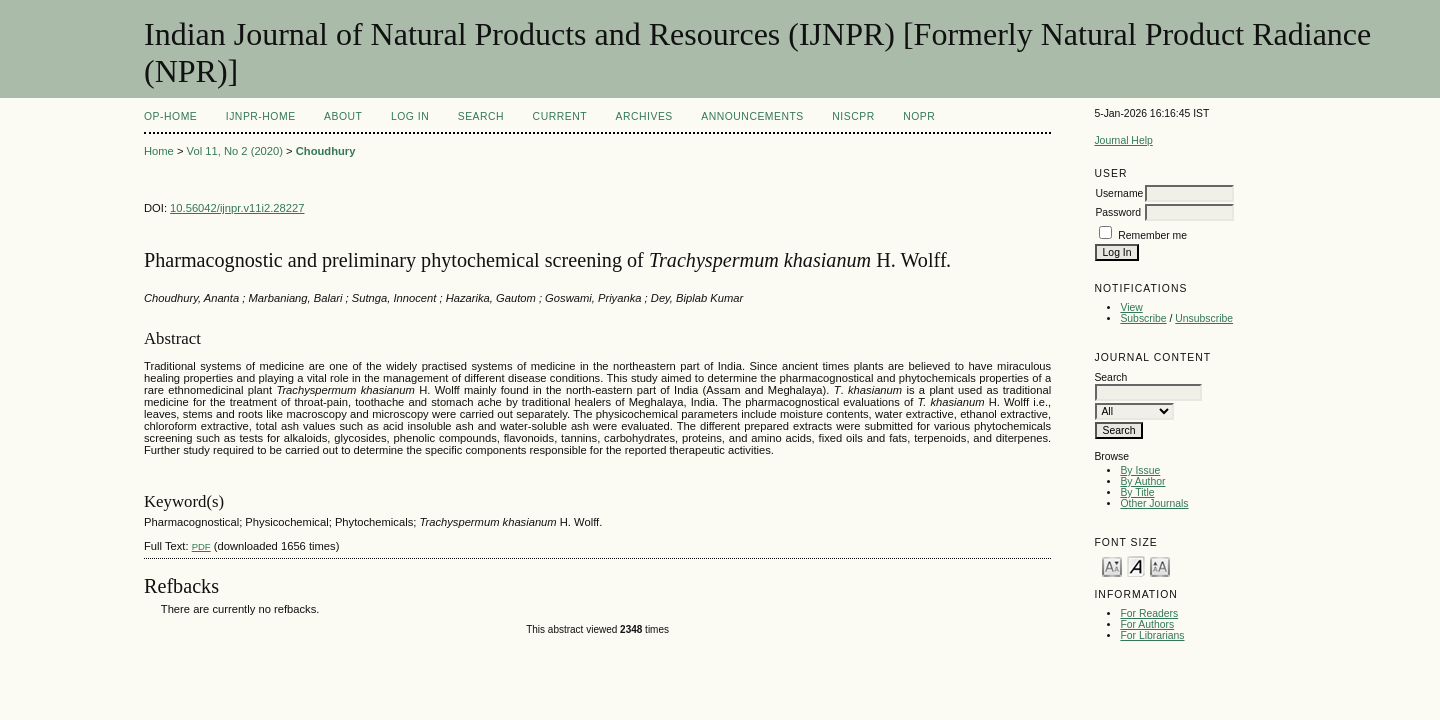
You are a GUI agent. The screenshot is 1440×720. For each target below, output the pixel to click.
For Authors (1147, 624)
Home (159, 151)
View (1131, 307)
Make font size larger (1160, 565)
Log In (410, 116)
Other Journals (1154, 503)
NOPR (919, 116)
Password (1118, 212)
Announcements (752, 116)
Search (481, 116)
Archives (644, 116)
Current (560, 116)
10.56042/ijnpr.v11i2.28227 (237, 208)
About (343, 116)
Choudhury (326, 151)
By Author (1142, 481)
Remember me (1152, 235)
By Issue (1140, 470)
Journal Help (1123, 140)
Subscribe (1143, 318)
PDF (201, 546)
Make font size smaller (1112, 565)
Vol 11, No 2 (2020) (235, 151)
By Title (1137, 492)
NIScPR (853, 116)
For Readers (1149, 613)
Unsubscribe (1204, 318)
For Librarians (1152, 635)
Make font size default (1136, 565)
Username (1119, 193)
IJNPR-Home (261, 116)
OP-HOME (170, 116)
